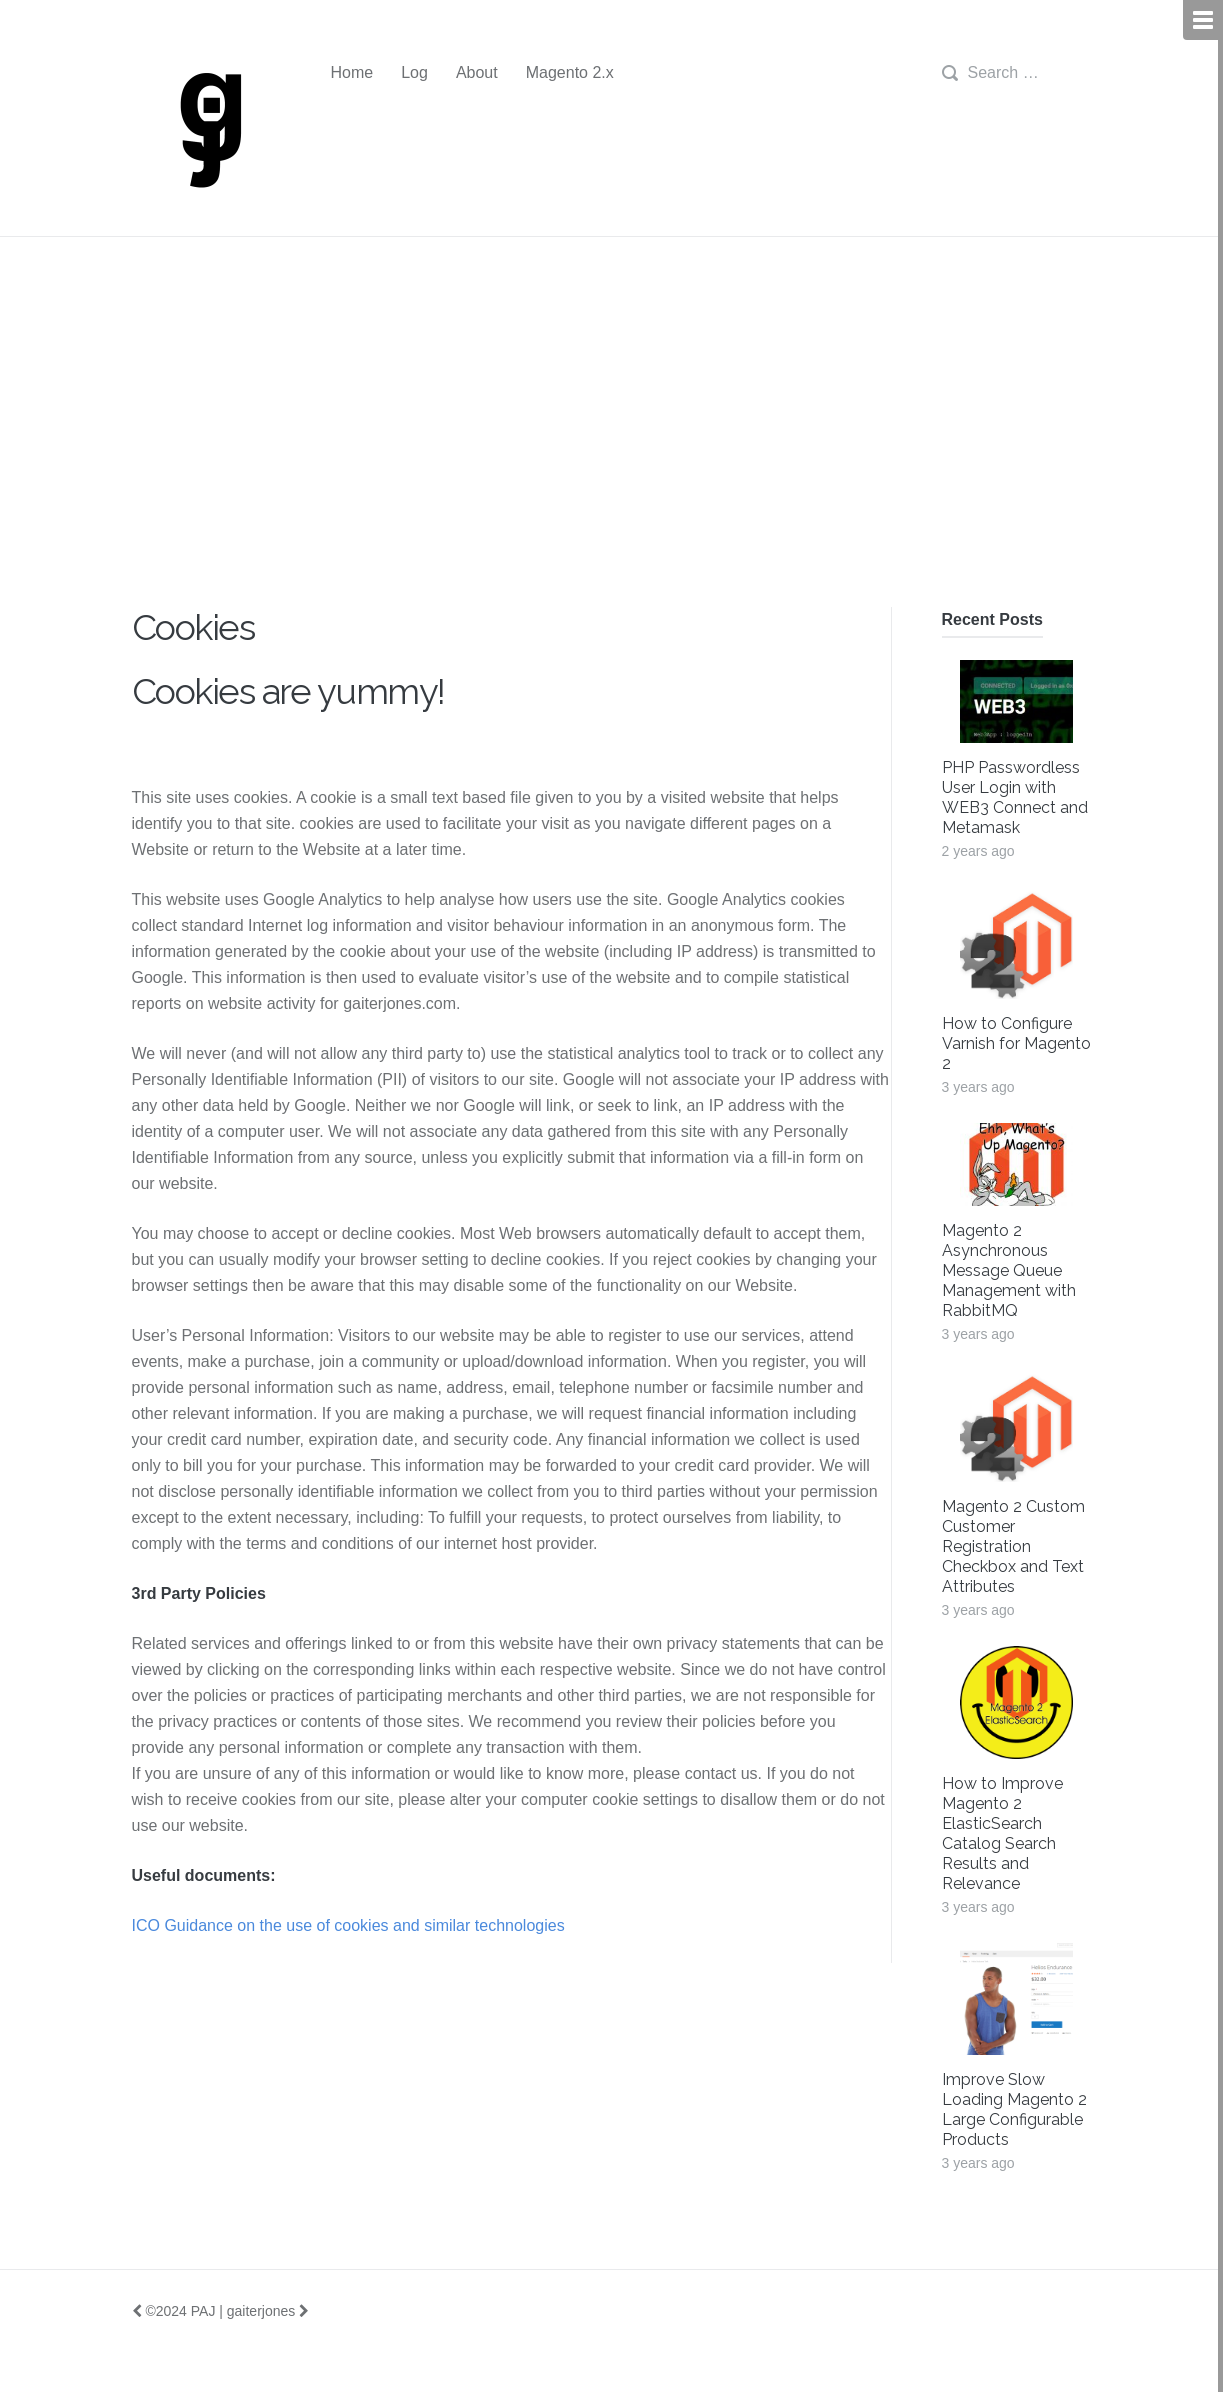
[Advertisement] (612, 457)
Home (352, 72)
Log (414, 72)
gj (207, 131)
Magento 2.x (570, 72)
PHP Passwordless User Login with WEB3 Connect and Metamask (1015, 797)
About (477, 72)
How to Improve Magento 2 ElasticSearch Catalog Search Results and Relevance (1002, 1833)
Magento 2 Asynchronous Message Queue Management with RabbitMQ (1009, 1270)
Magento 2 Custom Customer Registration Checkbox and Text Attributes (1013, 1546)
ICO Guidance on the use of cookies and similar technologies (348, 1925)
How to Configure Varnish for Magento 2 (1016, 1043)
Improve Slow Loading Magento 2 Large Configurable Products (1014, 2109)
